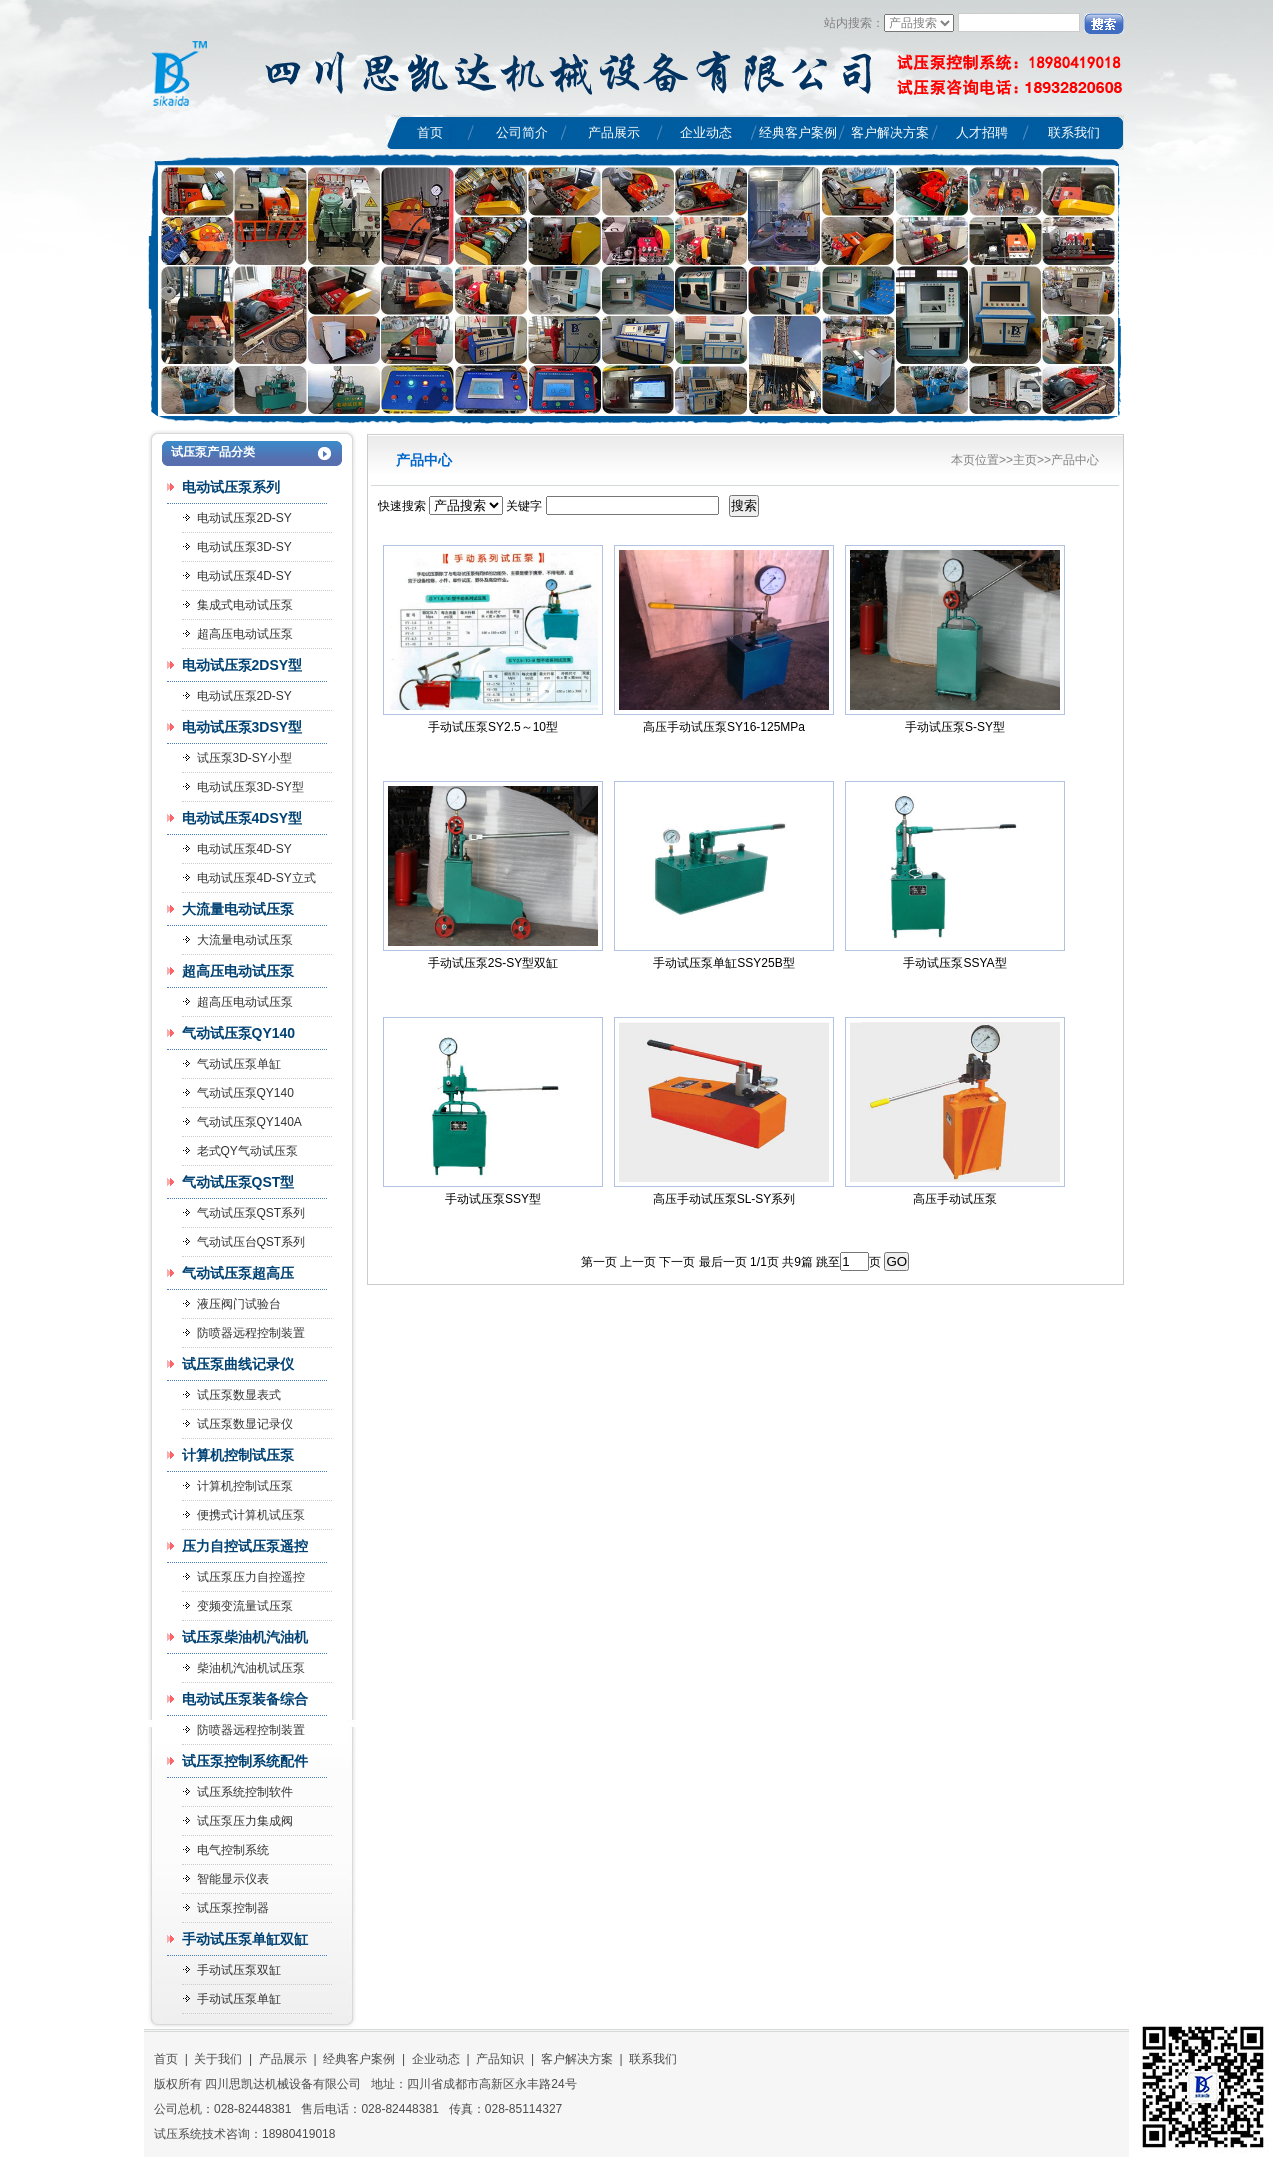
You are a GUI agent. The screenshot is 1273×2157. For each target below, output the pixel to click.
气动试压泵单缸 (239, 1064)
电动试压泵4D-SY (244, 849)
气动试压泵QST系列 (251, 1213)
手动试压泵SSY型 (493, 1199)
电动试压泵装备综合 (245, 1699)
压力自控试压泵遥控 (245, 1546)
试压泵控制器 (233, 1908)
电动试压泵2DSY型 (242, 665)
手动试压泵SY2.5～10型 (493, 727)
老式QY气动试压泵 (247, 1151)
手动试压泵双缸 (239, 1970)
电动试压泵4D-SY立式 (256, 878)
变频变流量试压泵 (245, 1606)
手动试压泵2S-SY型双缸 (493, 963)
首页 (430, 132)
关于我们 (218, 2059)
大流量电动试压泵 (238, 909)
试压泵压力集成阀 (245, 1821)
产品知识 (500, 2059)
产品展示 (614, 132)
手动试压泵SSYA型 (954, 963)
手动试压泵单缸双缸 (245, 1939)
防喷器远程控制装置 (251, 1333)
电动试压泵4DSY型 (242, 818)
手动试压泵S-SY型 (955, 727)
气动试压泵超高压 (238, 1273)
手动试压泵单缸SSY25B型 (723, 963)
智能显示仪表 (233, 1879)
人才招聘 (982, 132)
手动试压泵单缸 (239, 1999)
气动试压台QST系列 (251, 1242)
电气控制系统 (233, 1850)
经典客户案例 (798, 132)
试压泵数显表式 (239, 1395)
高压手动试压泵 (955, 1199)
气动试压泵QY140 (239, 1033)
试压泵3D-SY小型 (244, 758)
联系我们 (1074, 132)
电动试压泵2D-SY (244, 696)
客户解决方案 (890, 132)
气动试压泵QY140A (249, 1122)
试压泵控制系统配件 (245, 1761)
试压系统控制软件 (245, 1792)
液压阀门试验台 (239, 1304)
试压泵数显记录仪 (245, 1424)
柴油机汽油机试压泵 (251, 1668)
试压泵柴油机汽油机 (245, 1637)
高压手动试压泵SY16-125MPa (724, 727)
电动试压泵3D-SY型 (250, 787)
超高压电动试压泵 (245, 634)
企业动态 (706, 132)
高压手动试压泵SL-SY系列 (724, 1199)
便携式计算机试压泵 (251, 1515)
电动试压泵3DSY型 (242, 727)
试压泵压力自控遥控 (251, 1577)
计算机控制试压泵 (238, 1455)
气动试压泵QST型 (238, 1182)
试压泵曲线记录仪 (238, 1364)
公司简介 (522, 132)
